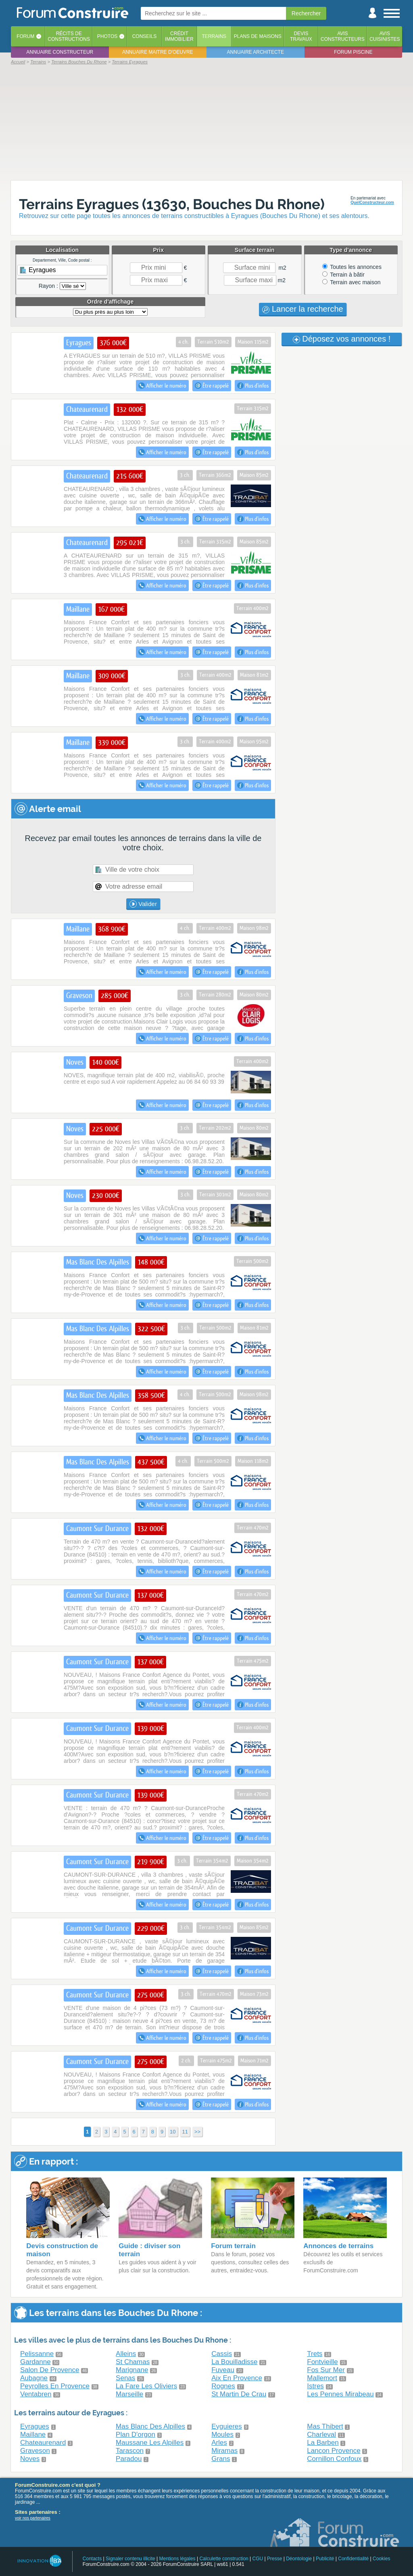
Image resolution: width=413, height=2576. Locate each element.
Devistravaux (301, 36)
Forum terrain (233, 2246)
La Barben (322, 2442)
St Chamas (133, 2362)
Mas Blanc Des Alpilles (150, 2426)
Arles (219, 2442)
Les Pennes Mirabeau (340, 2394)
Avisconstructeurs (343, 36)
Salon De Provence (49, 2370)
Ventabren (36, 2394)
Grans (220, 2459)
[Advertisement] (206, 121)
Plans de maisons (258, 36)
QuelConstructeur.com (372, 202)
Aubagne (34, 2378)
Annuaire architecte (255, 52)
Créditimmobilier (179, 36)
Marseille (129, 2394)
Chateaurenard (43, 2442)
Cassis (221, 2354)
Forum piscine (353, 52)
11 (185, 2132)
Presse (274, 2558)
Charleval (321, 2434)
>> (197, 2132)
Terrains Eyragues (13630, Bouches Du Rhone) (172, 204)
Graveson (35, 2450)
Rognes (223, 2386)
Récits (69, 36)
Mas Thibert (325, 2426)
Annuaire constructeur (59, 52)
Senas (125, 2378)
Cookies (381, 2558)
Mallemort (322, 2378)
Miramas (224, 2450)
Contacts (92, 2558)
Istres (315, 2386)
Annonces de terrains (338, 2246)
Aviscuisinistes (384, 36)
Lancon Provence (333, 2450)
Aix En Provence (236, 2378)
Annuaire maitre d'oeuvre (157, 52)
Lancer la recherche (302, 308)
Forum (25, 36)
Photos (107, 36)
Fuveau (222, 2370)
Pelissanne (37, 2354)
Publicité (325, 2558)
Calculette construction (223, 2558)
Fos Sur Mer (326, 2370)
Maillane (33, 2434)
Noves (30, 2459)
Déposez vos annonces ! (342, 338)
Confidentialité (353, 2558)
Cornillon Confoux (334, 2459)
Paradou (129, 2459)
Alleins (126, 2354)
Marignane (132, 2370)
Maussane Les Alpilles (150, 2442)
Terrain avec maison (351, 282)
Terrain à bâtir (343, 274)
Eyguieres (226, 2426)
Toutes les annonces (352, 267)
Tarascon (130, 2450)
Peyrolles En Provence (55, 2386)
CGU (257, 2558)
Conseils (144, 36)
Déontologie (299, 2558)
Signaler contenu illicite (130, 2558)
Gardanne (35, 2362)
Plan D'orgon (135, 2434)
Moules (222, 2434)
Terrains (214, 36)
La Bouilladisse (234, 2362)
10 (172, 2132)
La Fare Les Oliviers (146, 2386)
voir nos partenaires (32, 2518)
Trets (314, 2354)
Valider (143, 904)
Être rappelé (212, 385)
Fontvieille (322, 2362)
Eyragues (34, 2426)
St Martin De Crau (238, 2394)
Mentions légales (177, 2558)
